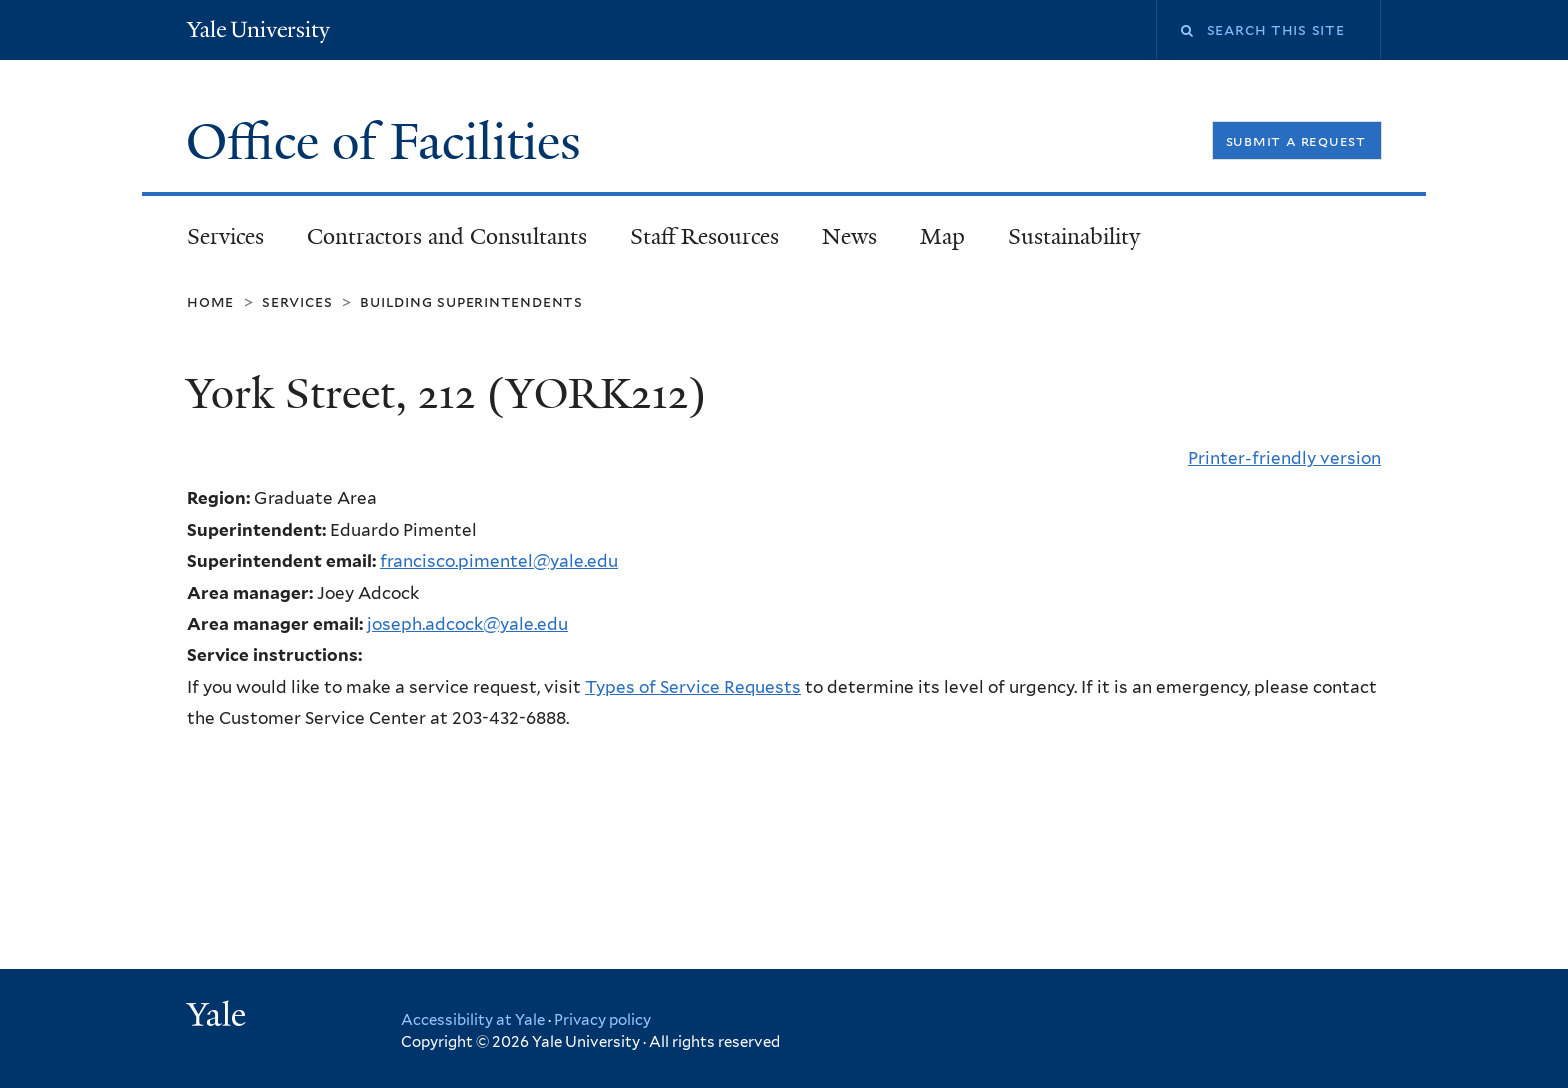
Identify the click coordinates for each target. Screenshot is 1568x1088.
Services (225, 236)
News (849, 236)
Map (942, 236)
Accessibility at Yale (473, 1020)
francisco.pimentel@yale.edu (499, 561)
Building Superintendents (471, 301)
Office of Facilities (390, 142)
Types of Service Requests (693, 687)
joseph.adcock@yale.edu (467, 624)
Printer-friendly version (1284, 458)
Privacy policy (602, 1020)
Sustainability (1074, 236)
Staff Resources (704, 236)
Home (210, 301)
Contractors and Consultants (447, 236)
